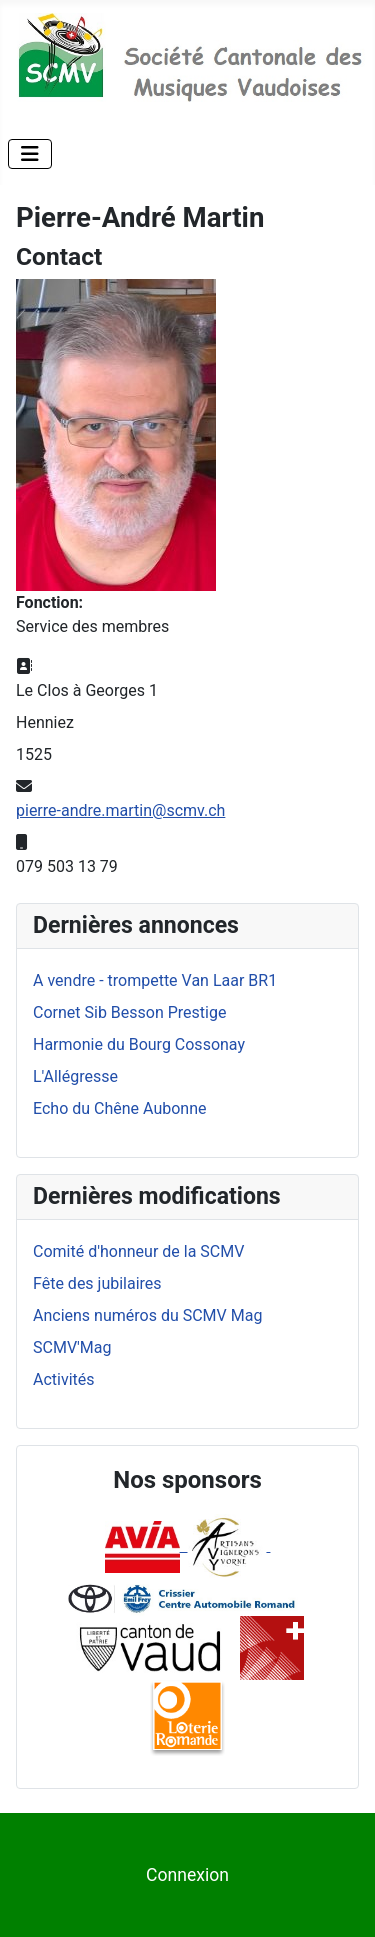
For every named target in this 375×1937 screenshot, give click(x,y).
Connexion (187, 1875)
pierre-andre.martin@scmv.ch (120, 810)
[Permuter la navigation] (30, 154)
